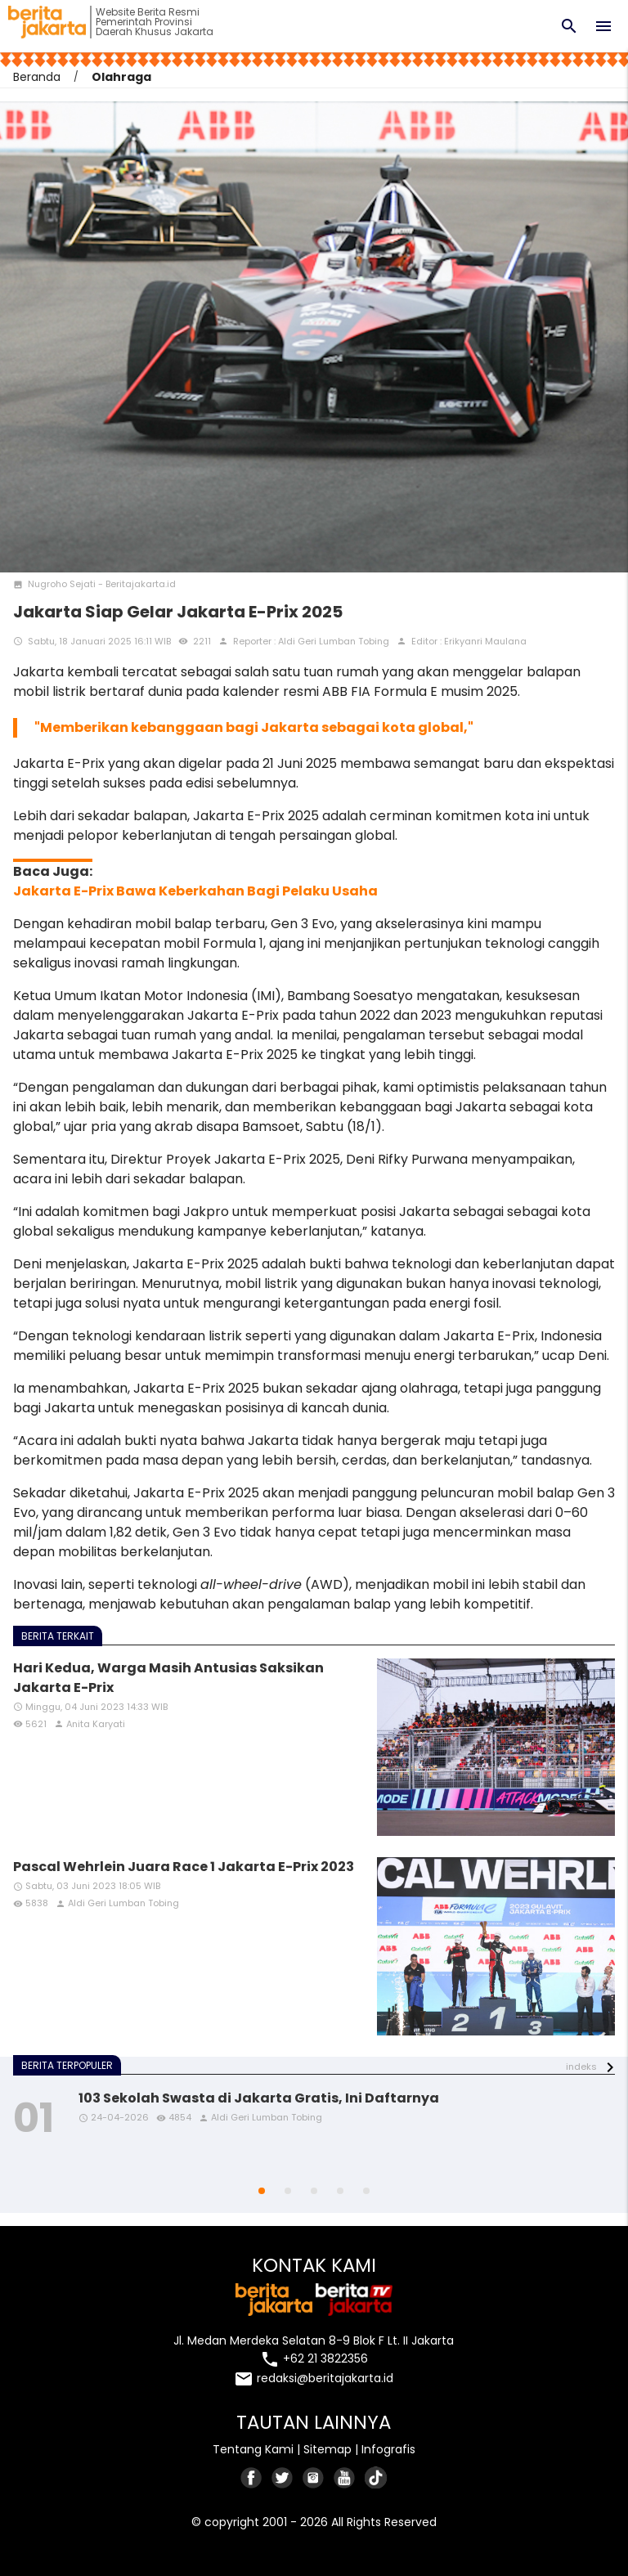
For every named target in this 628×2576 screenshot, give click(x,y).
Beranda (37, 77)
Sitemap (327, 2449)
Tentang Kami (253, 2449)
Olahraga (121, 77)
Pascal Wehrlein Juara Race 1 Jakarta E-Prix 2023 (183, 1866)
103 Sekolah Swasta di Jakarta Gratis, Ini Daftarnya (258, 2098)
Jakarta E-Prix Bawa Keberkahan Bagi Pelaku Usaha (195, 891)
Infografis (388, 2449)
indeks (581, 2066)
